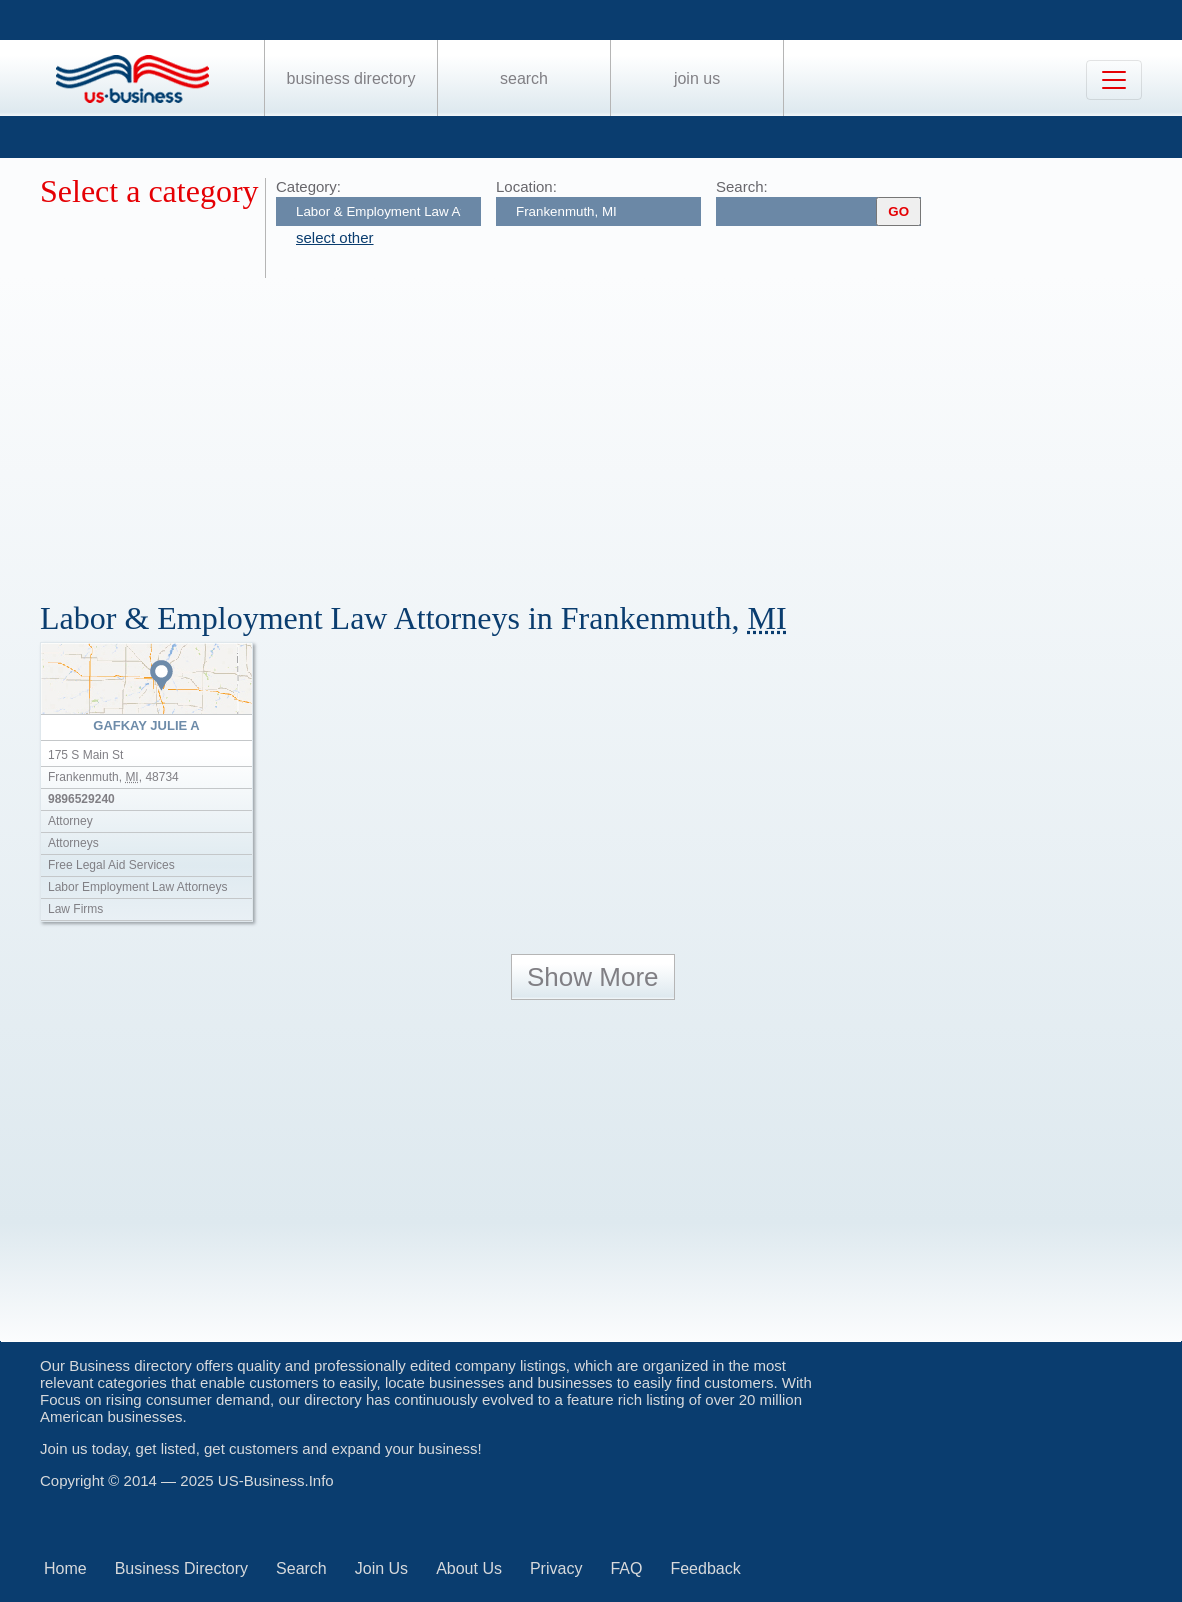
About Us (469, 1568)
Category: (308, 186)
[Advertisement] (611, 428)
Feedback (705, 1568)
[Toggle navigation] (1114, 80)
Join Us (697, 78)
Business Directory (351, 78)
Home (65, 1568)
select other (335, 237)
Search (524, 78)
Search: (742, 186)
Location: (526, 186)
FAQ (626, 1568)
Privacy (556, 1568)
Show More (593, 977)
